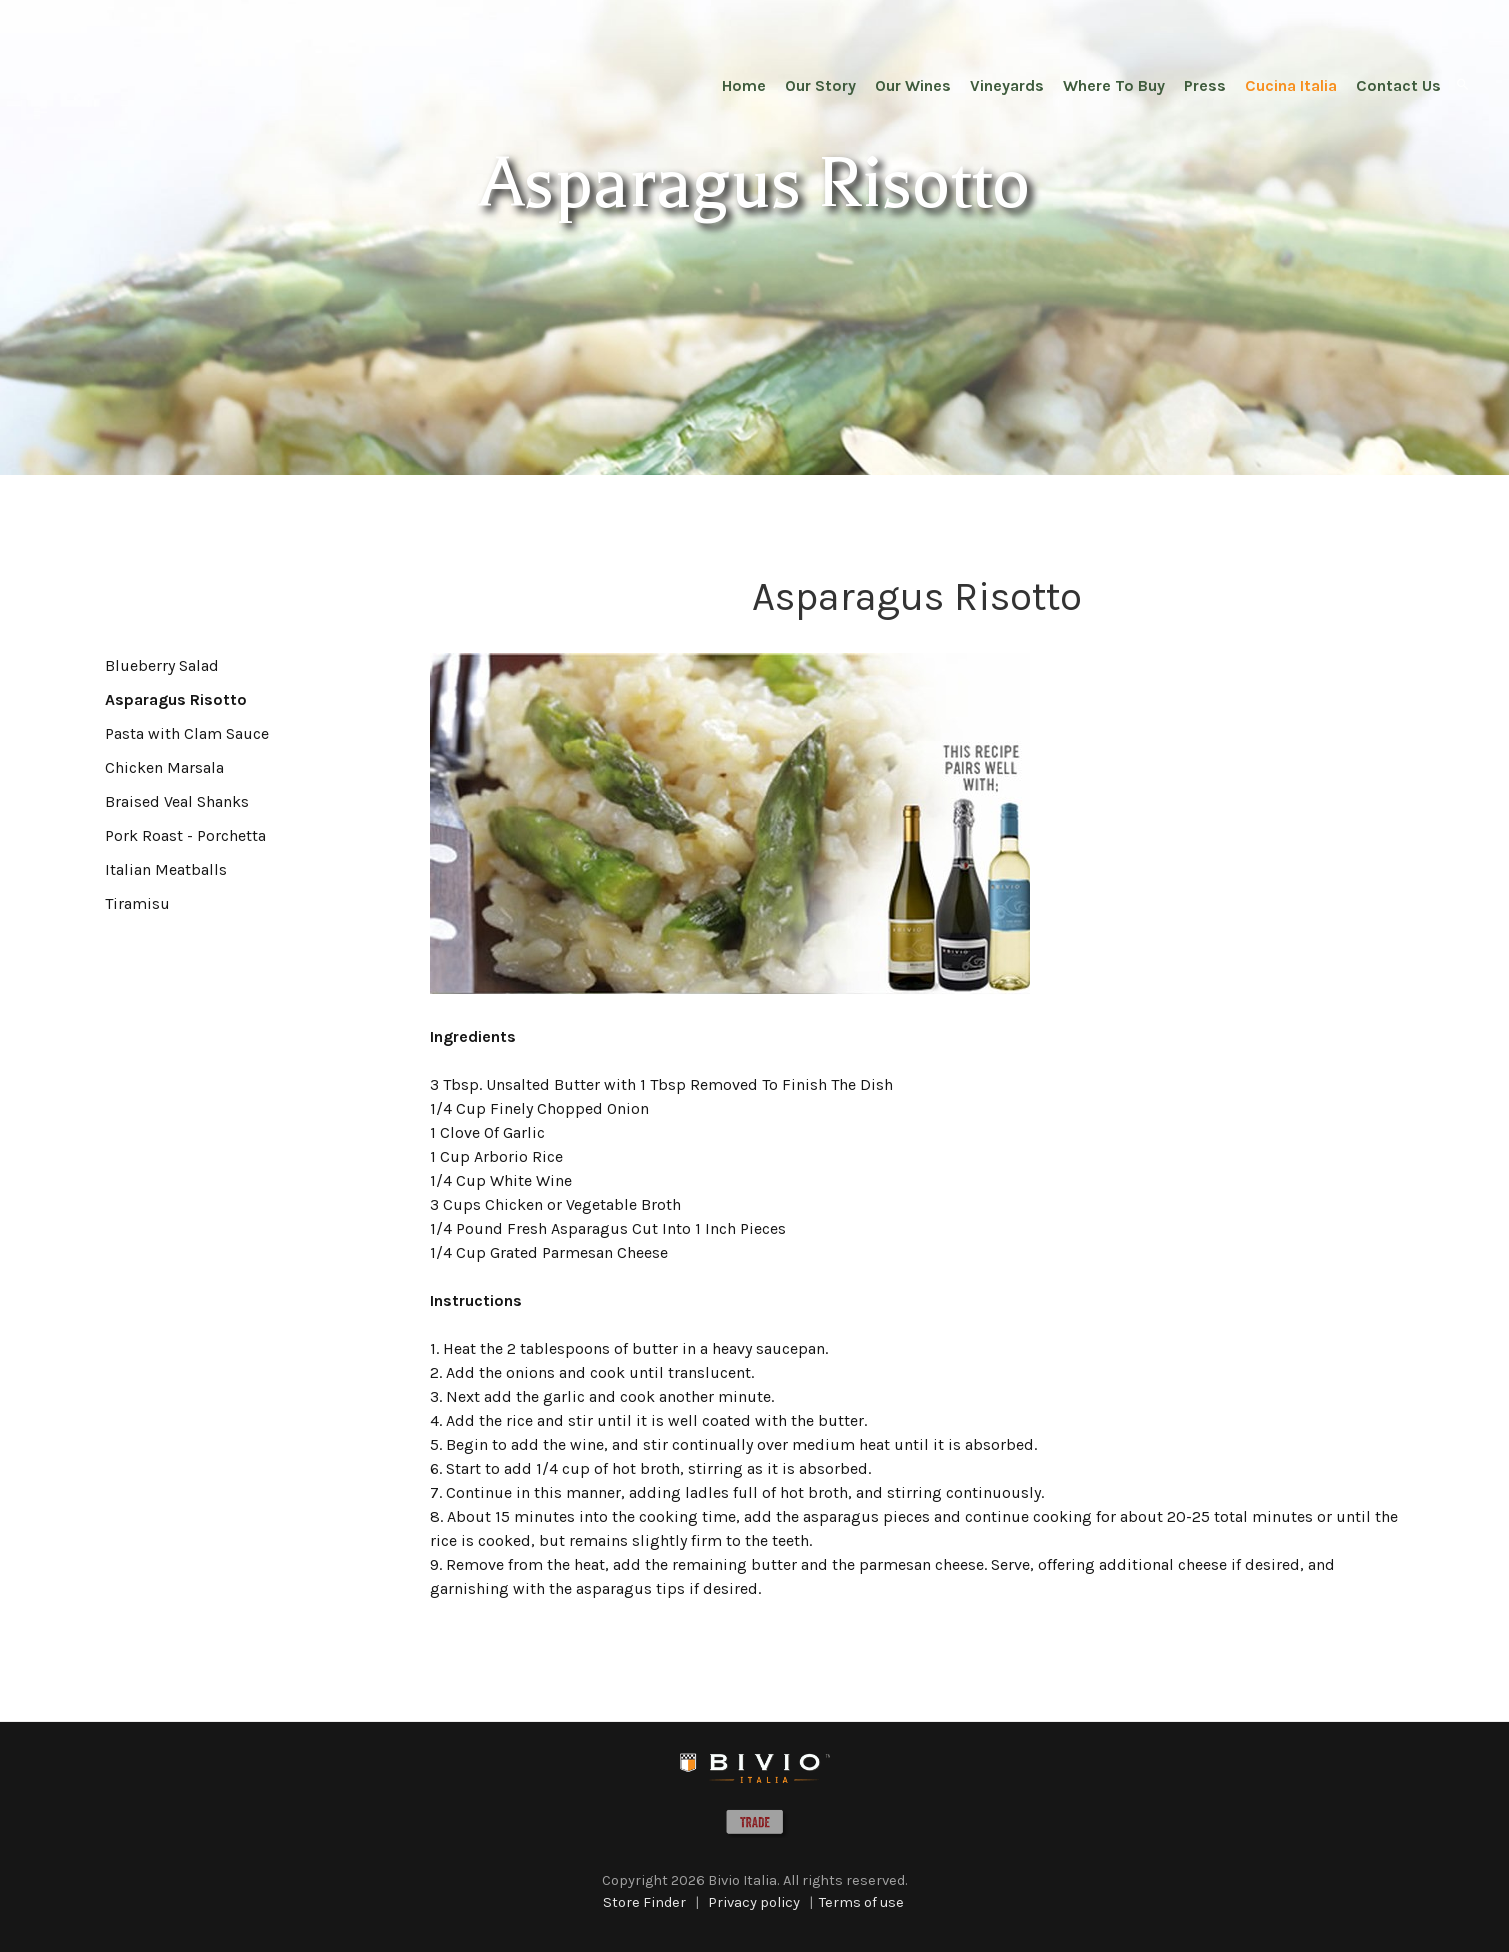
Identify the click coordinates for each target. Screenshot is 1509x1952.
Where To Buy (1114, 85)
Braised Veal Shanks (177, 801)
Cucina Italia (1291, 85)
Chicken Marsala (164, 767)
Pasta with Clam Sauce (187, 733)
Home (744, 85)
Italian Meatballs (166, 869)
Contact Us (1398, 85)
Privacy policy (754, 1902)
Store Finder (644, 1902)
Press (1205, 85)
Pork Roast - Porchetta (185, 835)
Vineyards (1007, 85)
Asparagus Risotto (176, 699)
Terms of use (861, 1902)
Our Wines (913, 85)
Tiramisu (137, 903)
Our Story (820, 85)
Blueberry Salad (162, 665)
